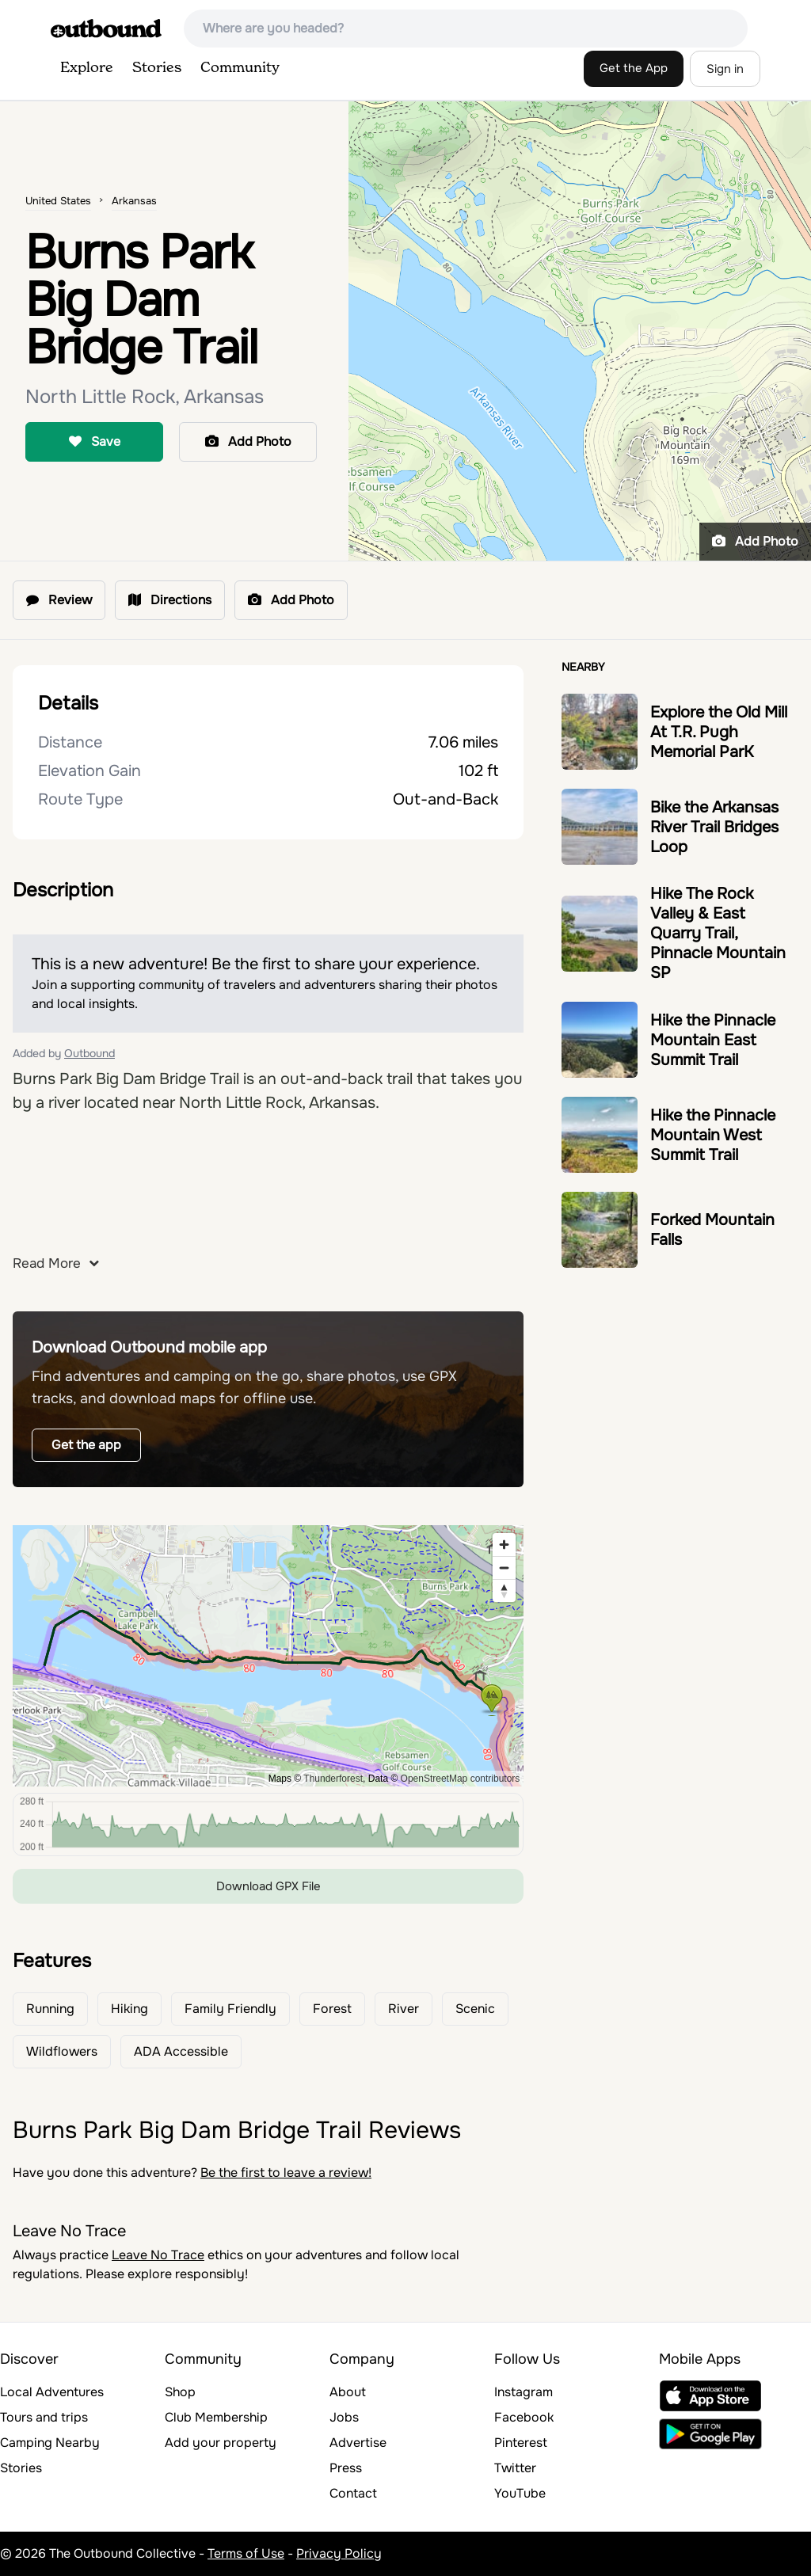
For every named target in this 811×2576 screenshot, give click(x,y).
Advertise (357, 2442)
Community (240, 68)
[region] (268, 1655)
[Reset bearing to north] (504, 1590)
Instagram (523, 2392)
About (347, 2392)
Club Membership (216, 2417)
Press (345, 2468)
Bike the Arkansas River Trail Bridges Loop (714, 827)
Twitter (515, 2468)
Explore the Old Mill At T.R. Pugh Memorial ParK (718, 732)
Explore (86, 68)
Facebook (524, 2417)
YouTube (520, 2493)
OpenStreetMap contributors (460, 1778)
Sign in (725, 69)
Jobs (344, 2417)
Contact (353, 2493)
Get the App (634, 68)
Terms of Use (246, 2553)
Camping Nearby (50, 2442)
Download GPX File (268, 1886)
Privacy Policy (339, 2553)
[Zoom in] (504, 1544)
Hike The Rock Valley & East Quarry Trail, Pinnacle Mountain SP (718, 933)
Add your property (220, 2442)
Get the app (86, 1444)
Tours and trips (44, 2417)
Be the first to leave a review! (285, 2172)
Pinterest (520, 2442)
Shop (180, 2392)
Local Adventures (52, 2392)
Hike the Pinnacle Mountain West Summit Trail (712, 1135)
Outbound (89, 1053)
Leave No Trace (158, 2255)
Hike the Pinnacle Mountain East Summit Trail (712, 1040)
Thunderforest (333, 1778)
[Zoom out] (504, 1567)
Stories (156, 68)
